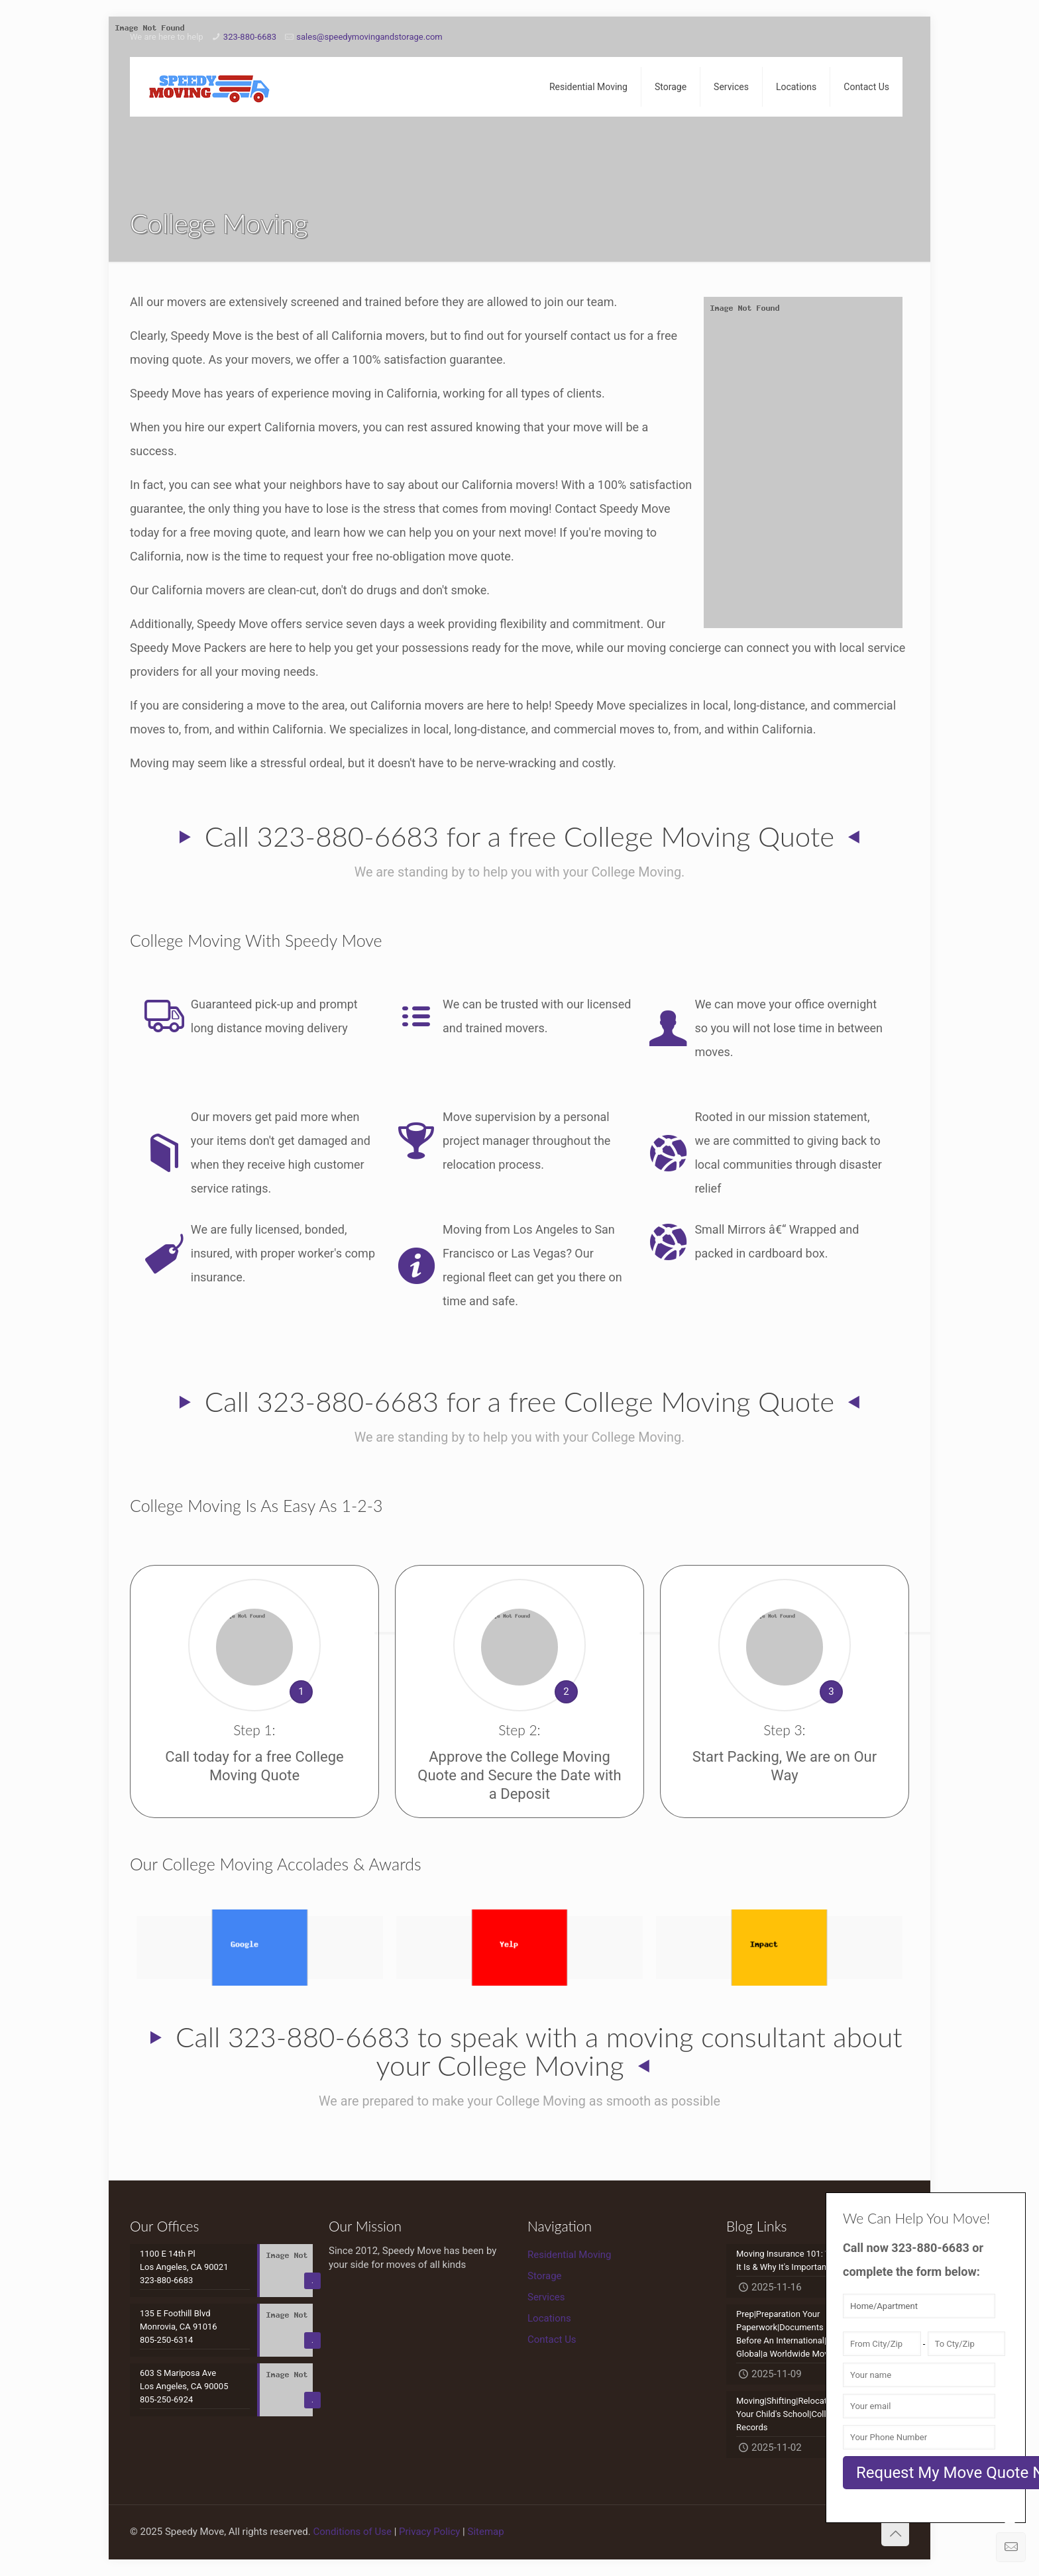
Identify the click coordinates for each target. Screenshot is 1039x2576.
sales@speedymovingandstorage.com (369, 37)
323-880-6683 (249, 37)
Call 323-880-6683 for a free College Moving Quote (519, 836)
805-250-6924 (166, 2399)
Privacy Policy (429, 2532)
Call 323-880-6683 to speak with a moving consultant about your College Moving (539, 2051)
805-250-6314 (166, 2340)
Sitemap (486, 2532)
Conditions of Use (352, 2532)
